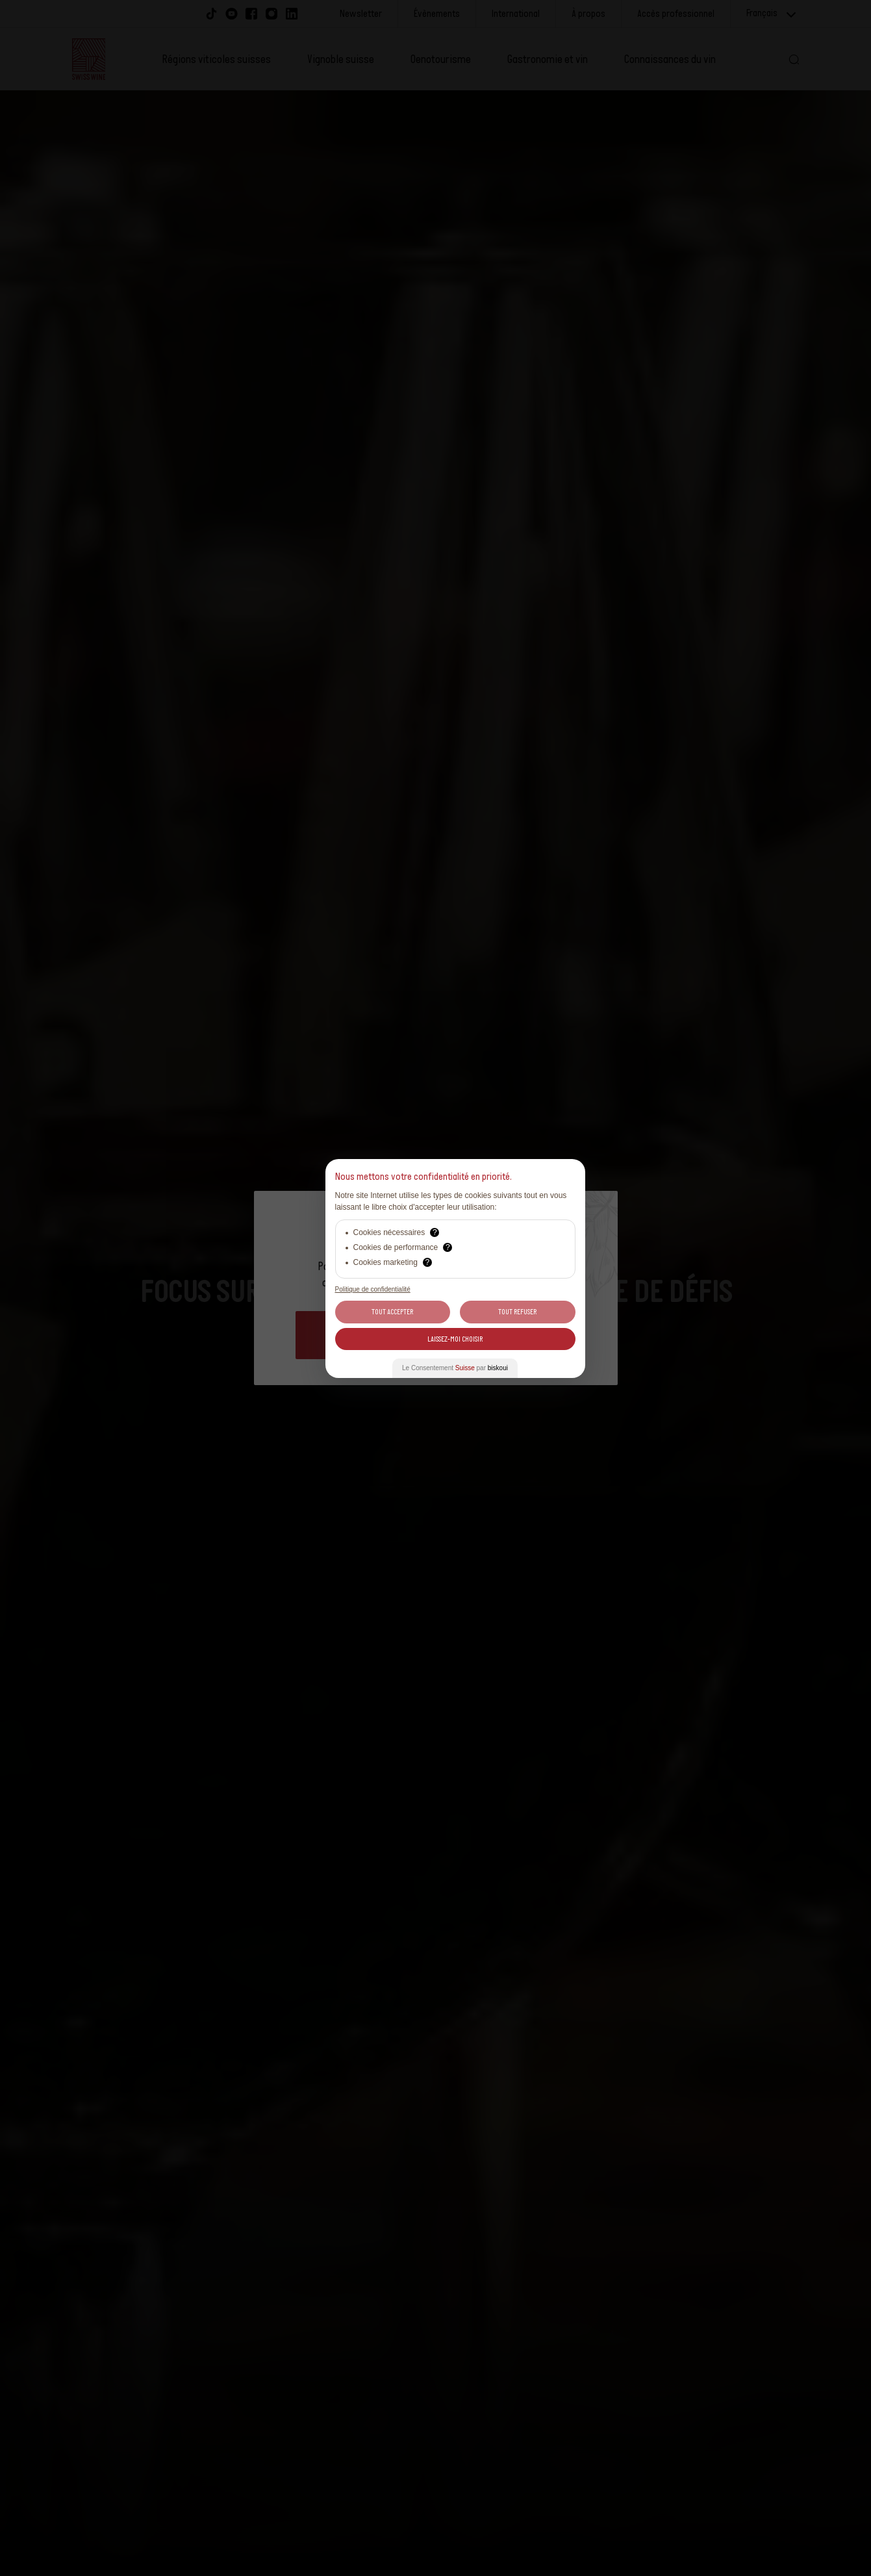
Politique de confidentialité (372, 1289)
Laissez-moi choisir (455, 1339)
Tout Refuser (517, 1311)
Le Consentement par (455, 1367)
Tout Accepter (392, 1311)
